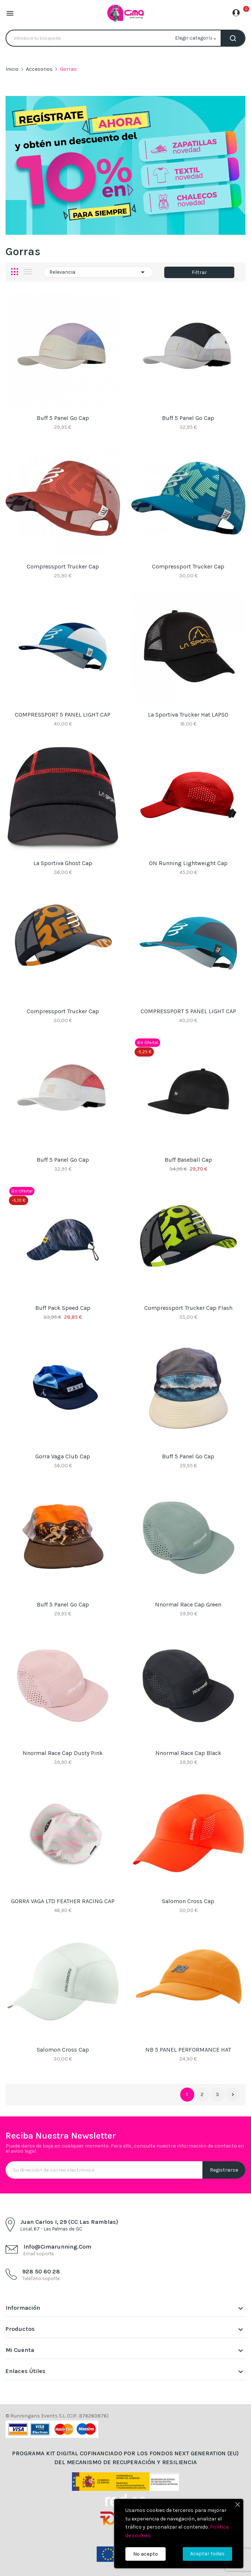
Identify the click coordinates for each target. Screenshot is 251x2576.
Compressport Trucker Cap (63, 566)
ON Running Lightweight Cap (188, 863)
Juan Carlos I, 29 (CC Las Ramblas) (69, 2221)
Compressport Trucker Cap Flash (188, 1307)
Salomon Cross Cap (188, 1901)
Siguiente (232, 2094)
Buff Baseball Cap (188, 1159)
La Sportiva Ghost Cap (62, 863)
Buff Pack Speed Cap (62, 1307)
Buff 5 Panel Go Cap (63, 417)
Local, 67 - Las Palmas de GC (51, 2229)
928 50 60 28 (41, 2271)
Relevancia (98, 272)
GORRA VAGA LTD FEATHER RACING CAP (63, 1901)
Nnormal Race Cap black (188, 1752)
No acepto (145, 2554)
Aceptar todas (207, 2553)
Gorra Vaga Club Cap (62, 1456)
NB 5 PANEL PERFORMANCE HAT (188, 2049)
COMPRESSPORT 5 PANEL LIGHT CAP (62, 714)
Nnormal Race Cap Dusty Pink (63, 1752)
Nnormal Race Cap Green (188, 1604)
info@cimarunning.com (57, 2246)
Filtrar (199, 272)
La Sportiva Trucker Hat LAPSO (188, 714)
